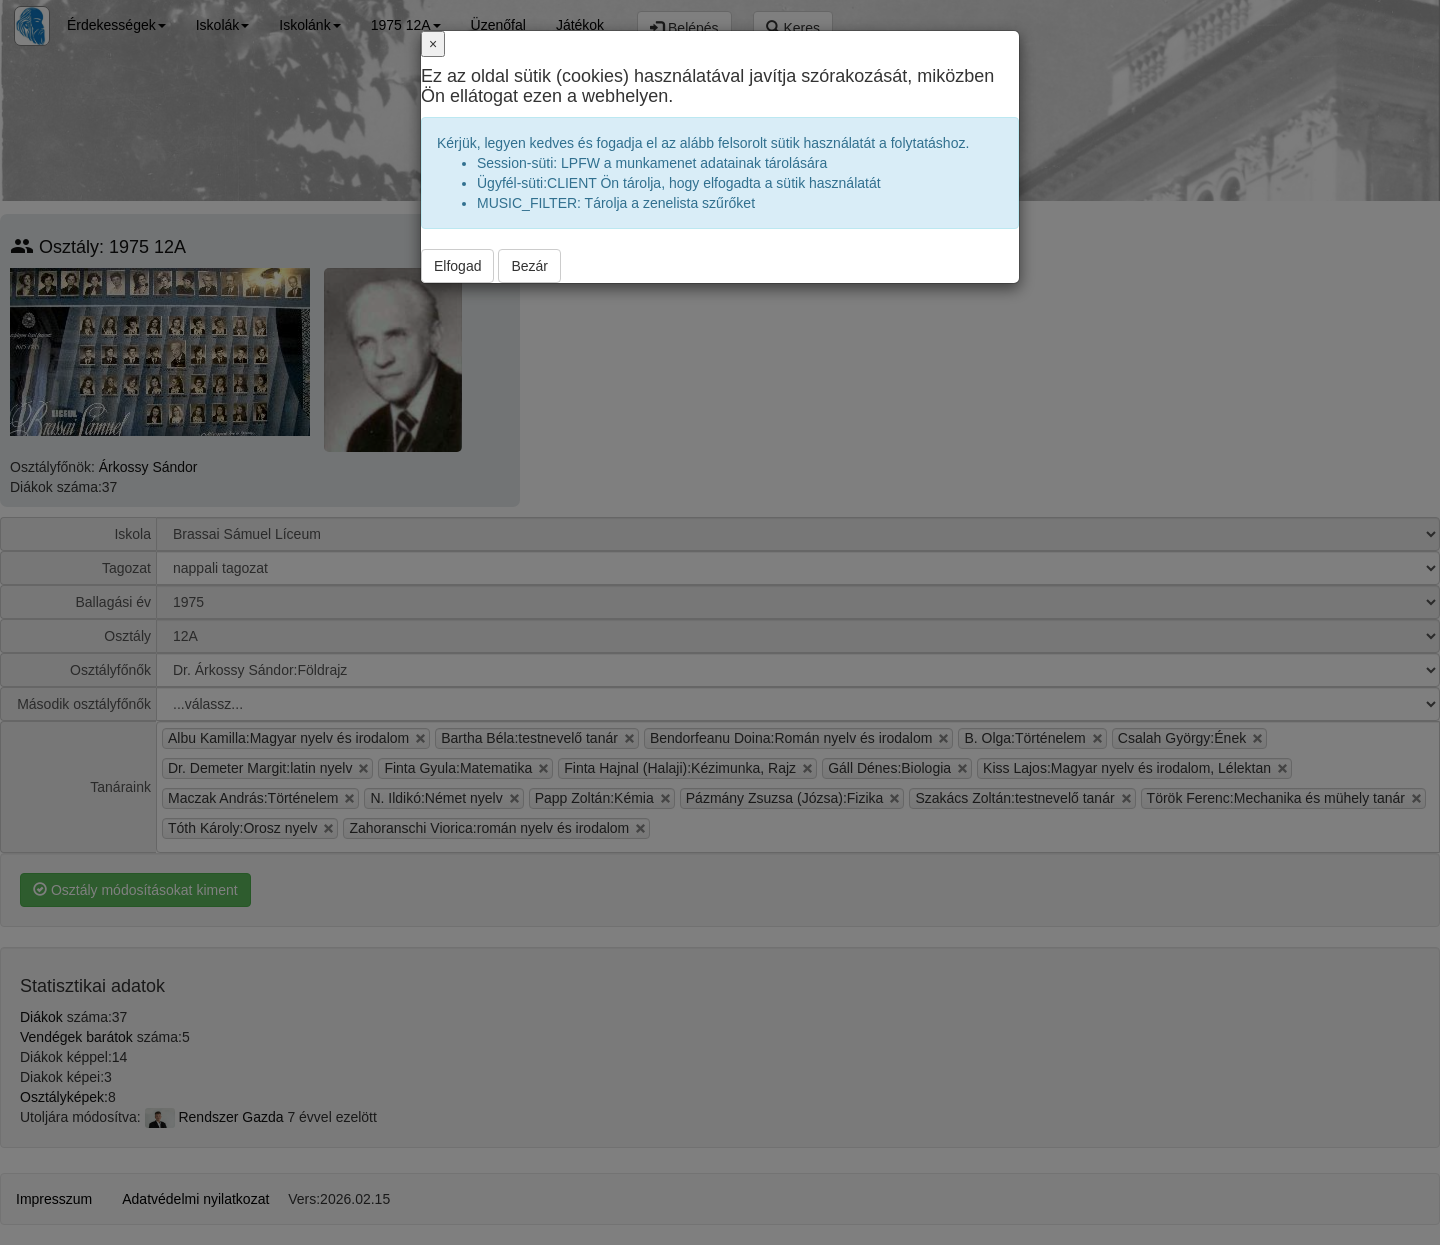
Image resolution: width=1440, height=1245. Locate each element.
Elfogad (457, 266)
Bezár (529, 266)
